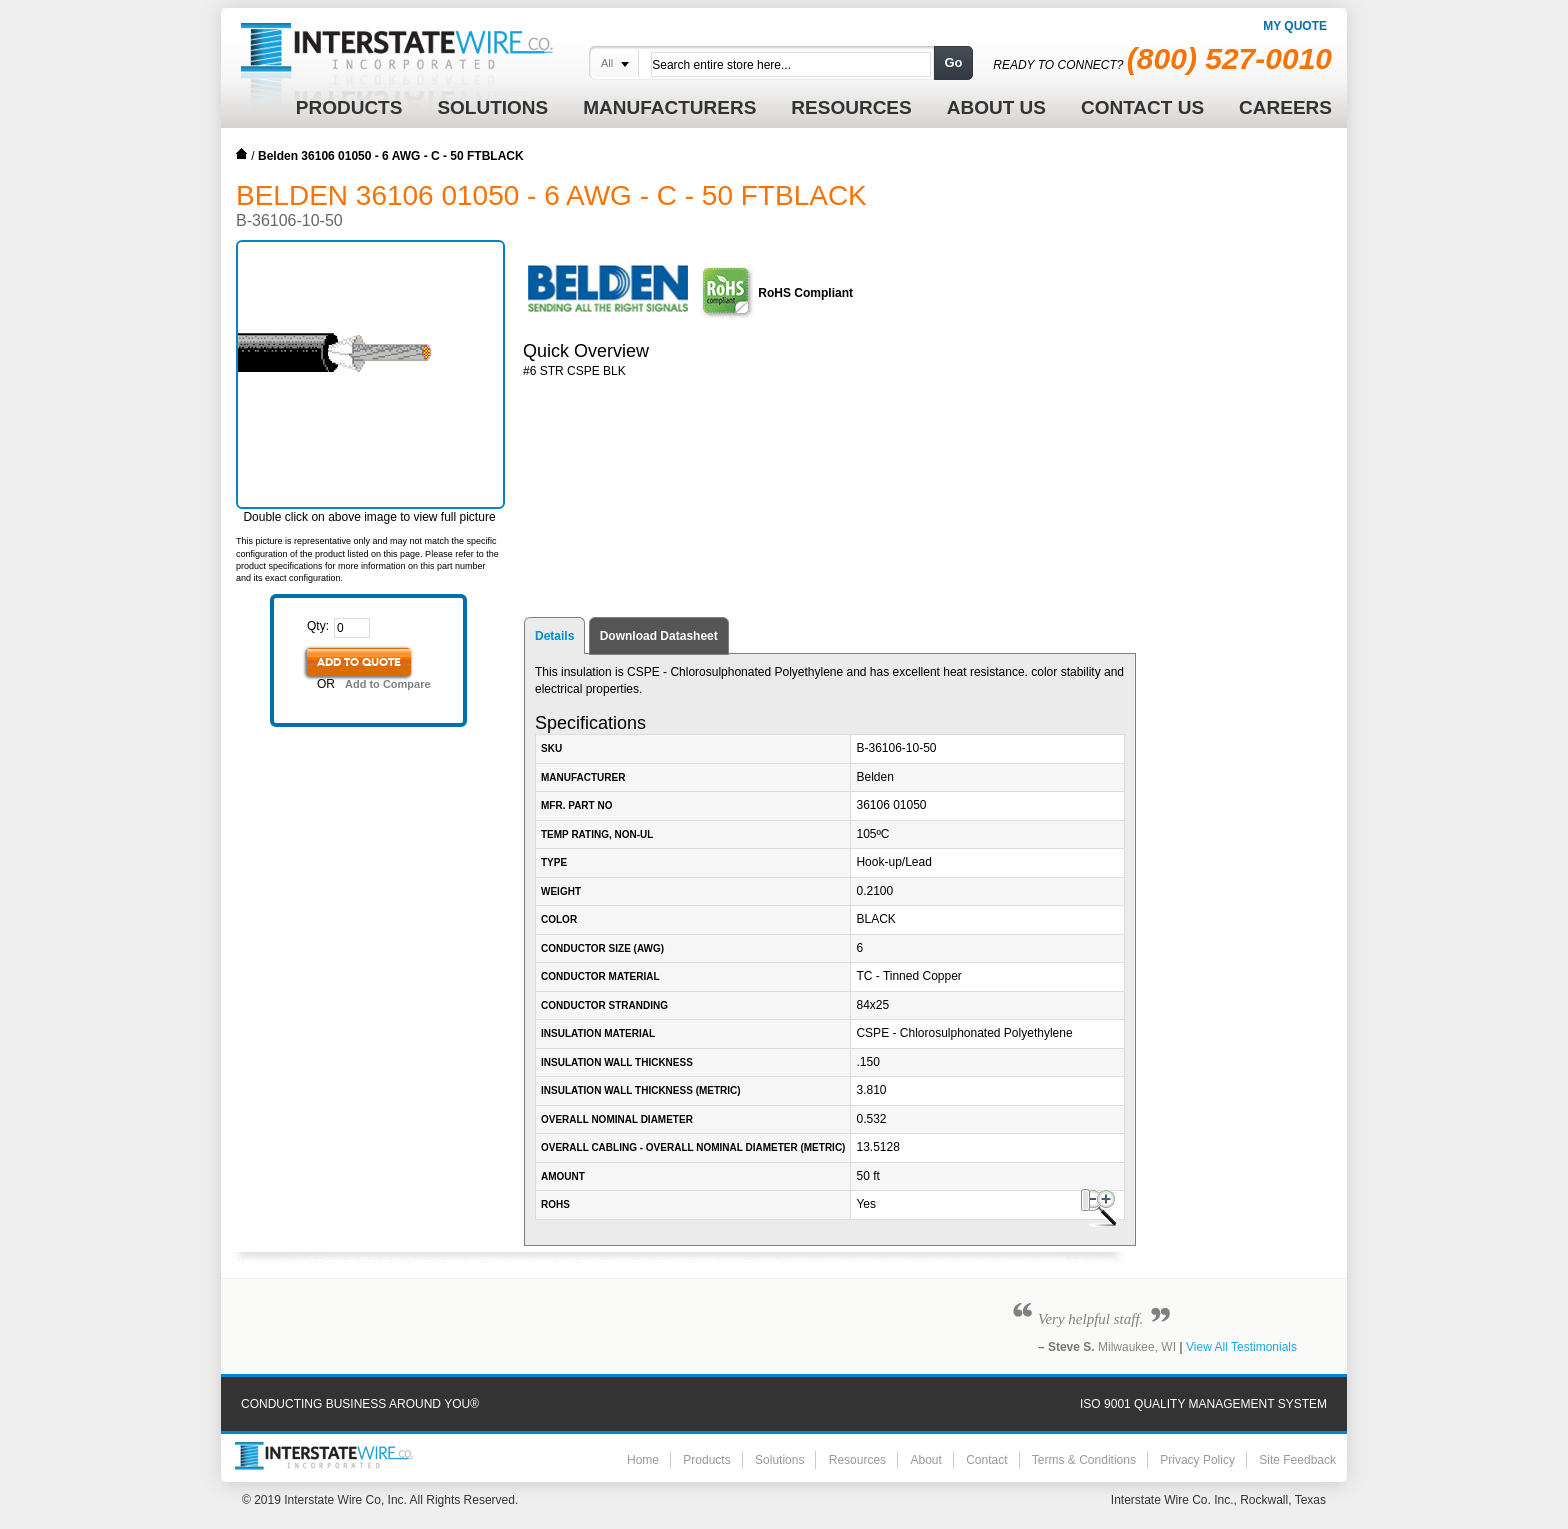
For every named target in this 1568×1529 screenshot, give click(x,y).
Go (953, 62)
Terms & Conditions (1084, 1460)
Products (706, 1460)
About (925, 1460)
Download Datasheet (659, 636)
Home (242, 154)
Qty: (318, 626)
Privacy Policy (1197, 1460)
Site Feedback (1297, 1460)
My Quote (1295, 26)
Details (554, 636)
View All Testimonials (1241, 1347)
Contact (986, 1460)
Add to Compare (388, 684)
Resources (857, 1460)
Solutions (779, 1460)
